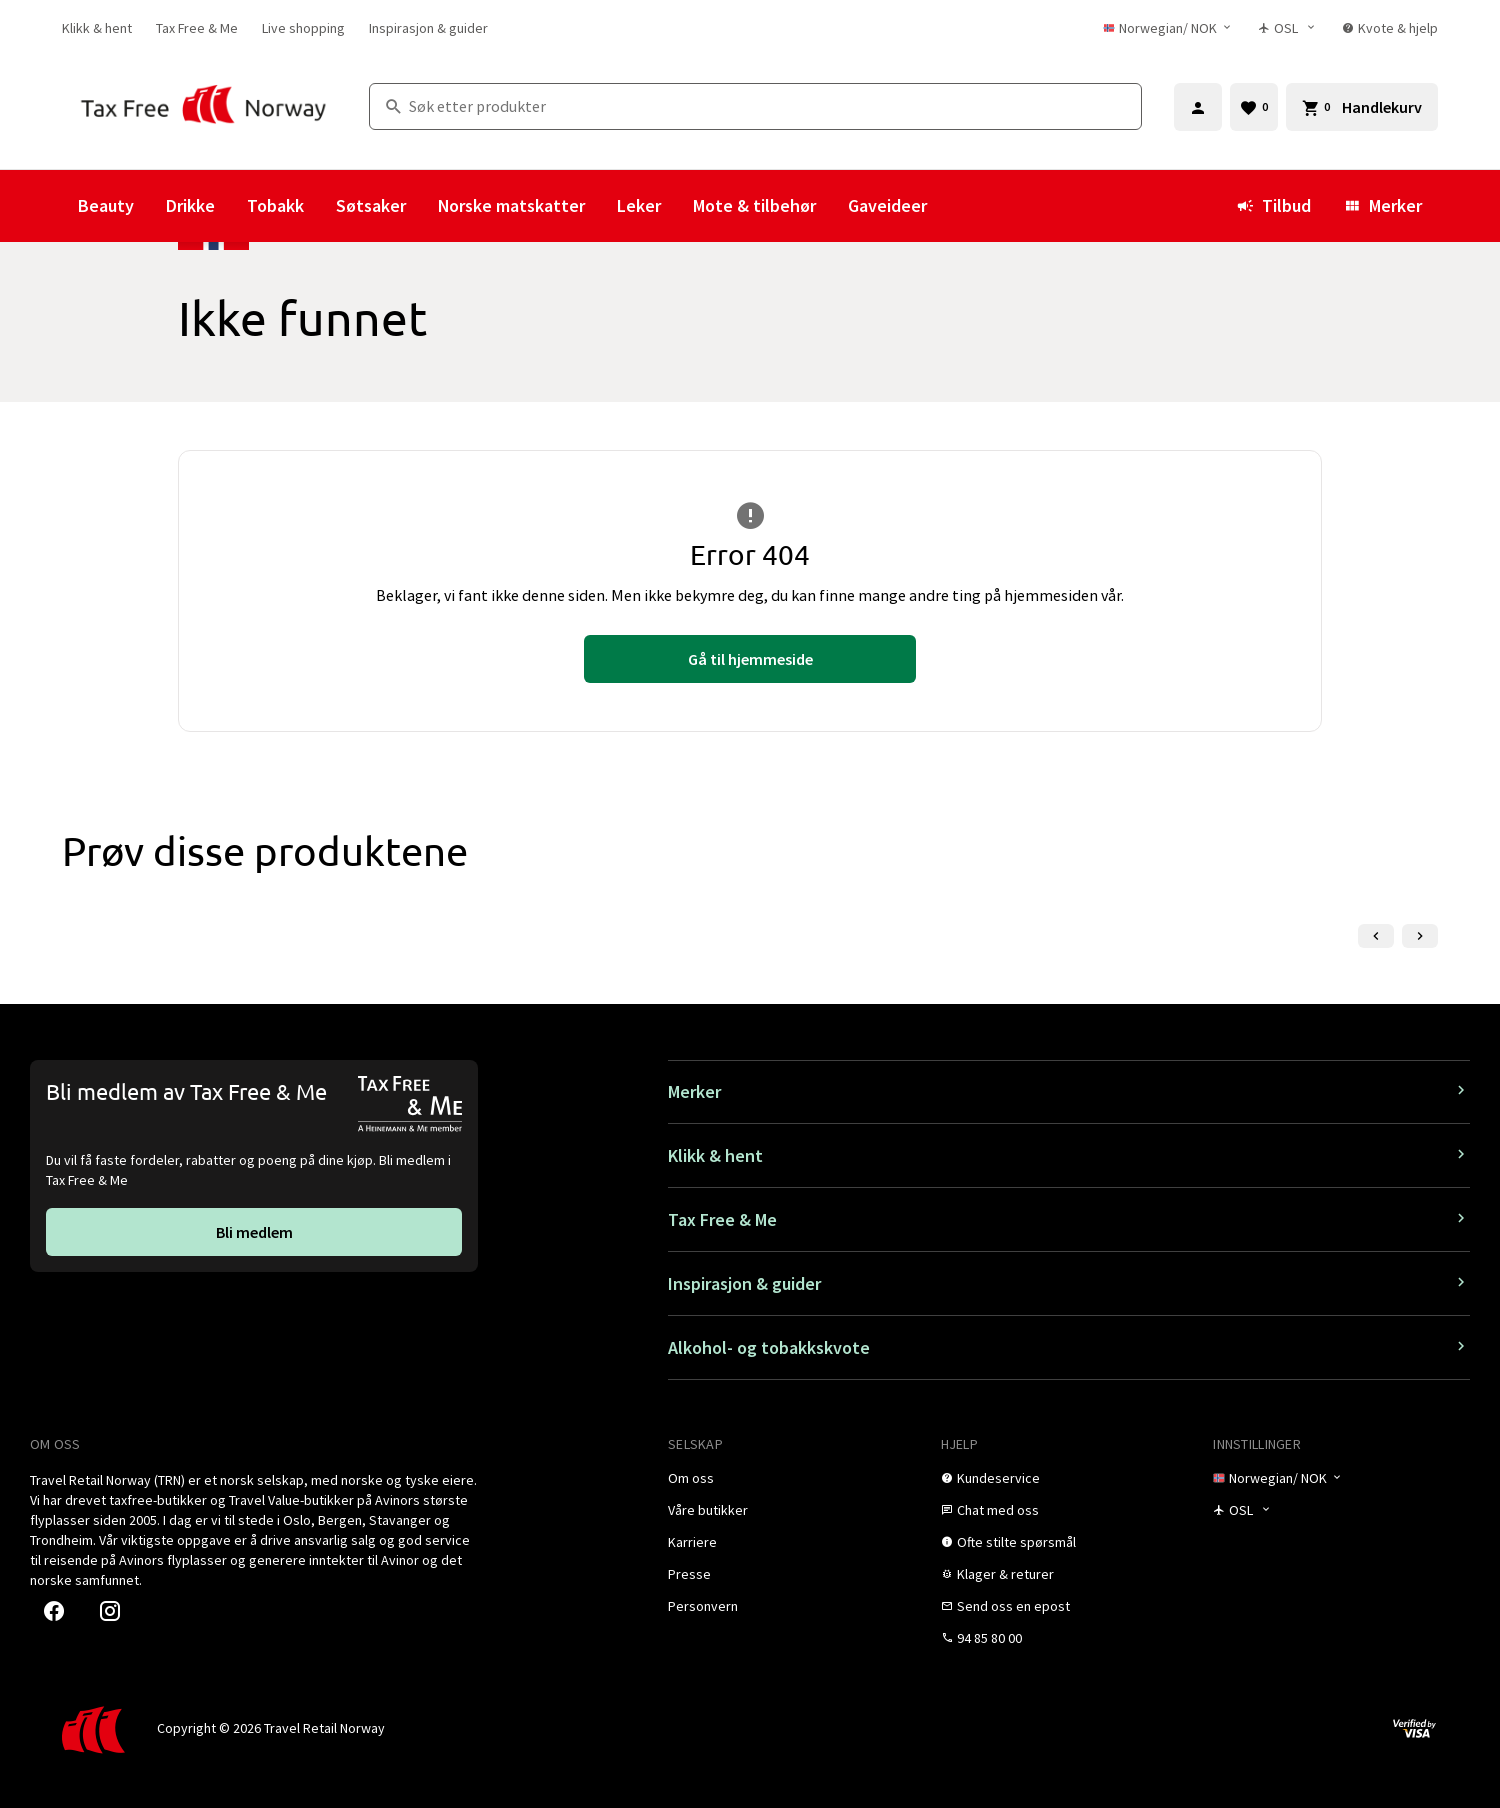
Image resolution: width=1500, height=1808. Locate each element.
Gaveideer (887, 205)
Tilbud (1273, 205)
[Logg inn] (1198, 107)
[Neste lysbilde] (1420, 936)
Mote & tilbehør (754, 205)
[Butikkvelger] (1288, 28)
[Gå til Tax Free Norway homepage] (203, 106)
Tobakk (275, 205)
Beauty (106, 205)
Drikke (190, 205)
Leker (639, 205)
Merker (1382, 205)
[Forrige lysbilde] (1376, 936)
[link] (97, 28)
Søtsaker (371, 205)
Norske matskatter (511, 205)
